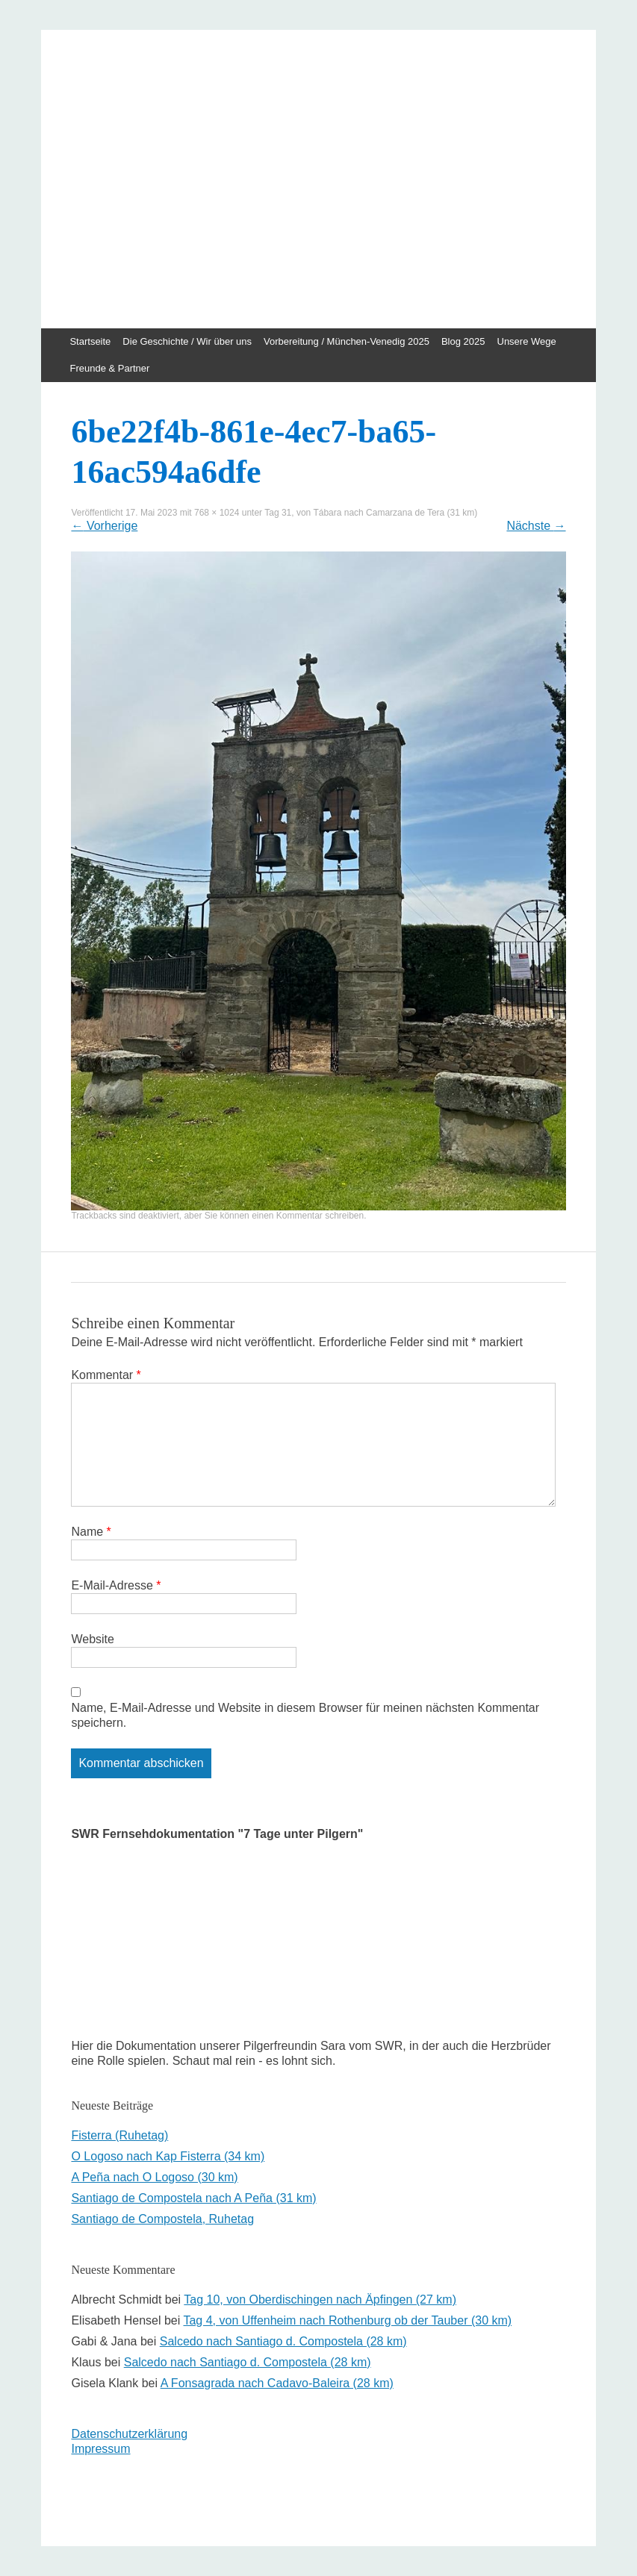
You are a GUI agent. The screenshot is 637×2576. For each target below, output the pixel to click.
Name (91, 1531)
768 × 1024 (216, 512)
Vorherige (104, 525)
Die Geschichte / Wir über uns (187, 341)
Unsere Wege (526, 341)
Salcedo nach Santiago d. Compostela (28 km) (283, 2341)
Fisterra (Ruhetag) (119, 2135)
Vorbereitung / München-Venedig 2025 (346, 341)
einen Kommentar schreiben (308, 1215)
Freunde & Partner (109, 368)
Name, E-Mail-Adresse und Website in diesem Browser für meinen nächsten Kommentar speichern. (305, 1715)
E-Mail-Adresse (116, 1585)
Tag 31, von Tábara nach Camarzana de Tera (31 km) (370, 512)
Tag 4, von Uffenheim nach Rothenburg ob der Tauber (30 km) (347, 2320)
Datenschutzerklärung (129, 2433)
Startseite (90, 341)
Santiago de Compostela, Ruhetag (162, 2219)
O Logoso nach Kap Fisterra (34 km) (167, 2156)
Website (92, 1639)
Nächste (535, 525)
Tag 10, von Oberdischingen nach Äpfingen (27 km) (320, 2299)
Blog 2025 (463, 341)
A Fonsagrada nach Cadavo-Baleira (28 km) (277, 2383)
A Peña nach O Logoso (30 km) (154, 2177)
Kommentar (105, 1375)
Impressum (100, 2448)
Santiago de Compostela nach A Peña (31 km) (193, 2198)
